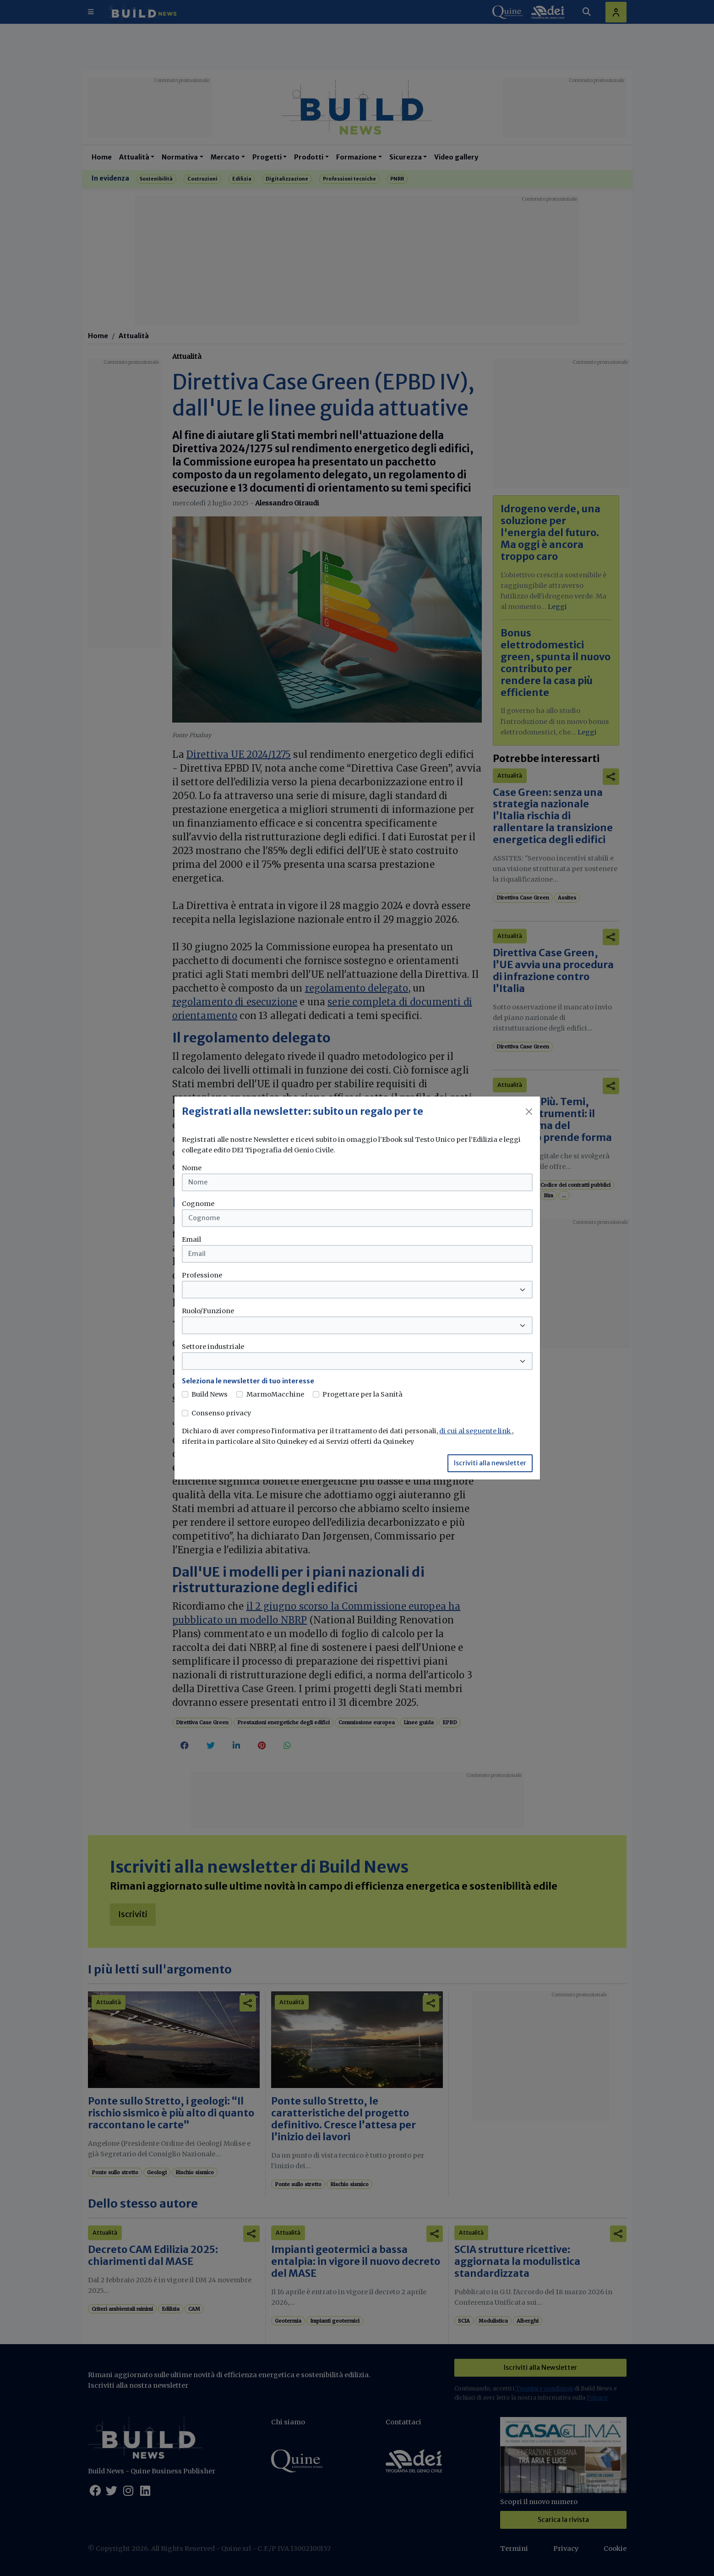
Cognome (198, 1204)
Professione (202, 1275)
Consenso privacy (221, 1413)
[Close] (529, 1111)
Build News (209, 1394)
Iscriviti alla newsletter (490, 1463)
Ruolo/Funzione (208, 1311)
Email (191, 1239)
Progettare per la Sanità (362, 1394)
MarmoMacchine (275, 1394)
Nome (192, 1168)
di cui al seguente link (475, 1431)
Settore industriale (213, 1347)
